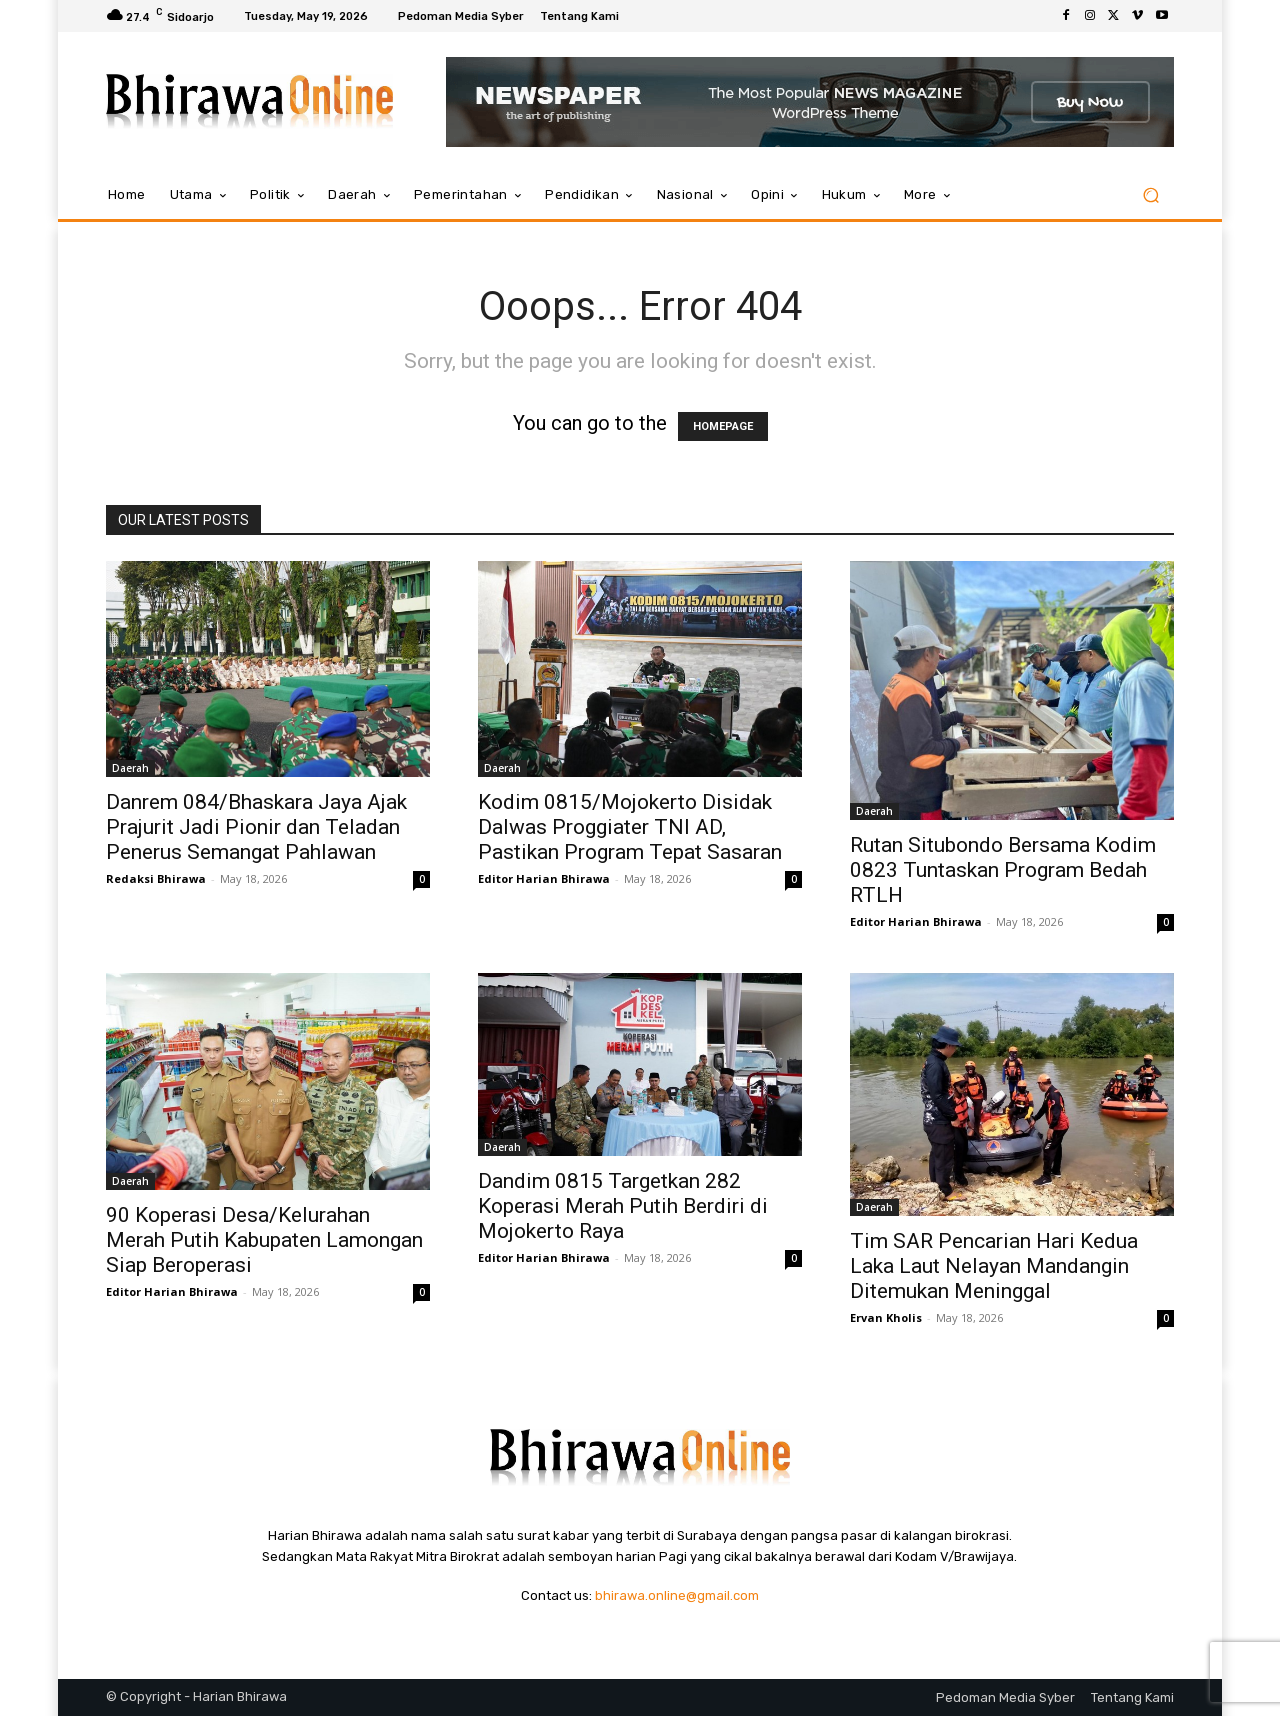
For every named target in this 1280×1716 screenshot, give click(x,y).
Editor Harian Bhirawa (544, 878)
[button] (1150, 195)
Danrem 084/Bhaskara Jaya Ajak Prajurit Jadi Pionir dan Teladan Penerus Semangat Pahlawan (256, 827)
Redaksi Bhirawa (156, 878)
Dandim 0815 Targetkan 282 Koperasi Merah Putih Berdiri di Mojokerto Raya (623, 1206)
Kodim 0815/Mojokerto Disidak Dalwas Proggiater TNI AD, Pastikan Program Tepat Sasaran (630, 827)
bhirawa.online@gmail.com (677, 1595)
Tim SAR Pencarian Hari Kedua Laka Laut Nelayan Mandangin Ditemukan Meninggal (994, 1266)
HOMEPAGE (723, 426)
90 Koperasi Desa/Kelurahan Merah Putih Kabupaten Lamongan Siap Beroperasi (264, 1240)
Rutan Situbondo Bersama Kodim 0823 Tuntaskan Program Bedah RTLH (1003, 870)
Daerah (130, 768)
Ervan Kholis (886, 1317)
